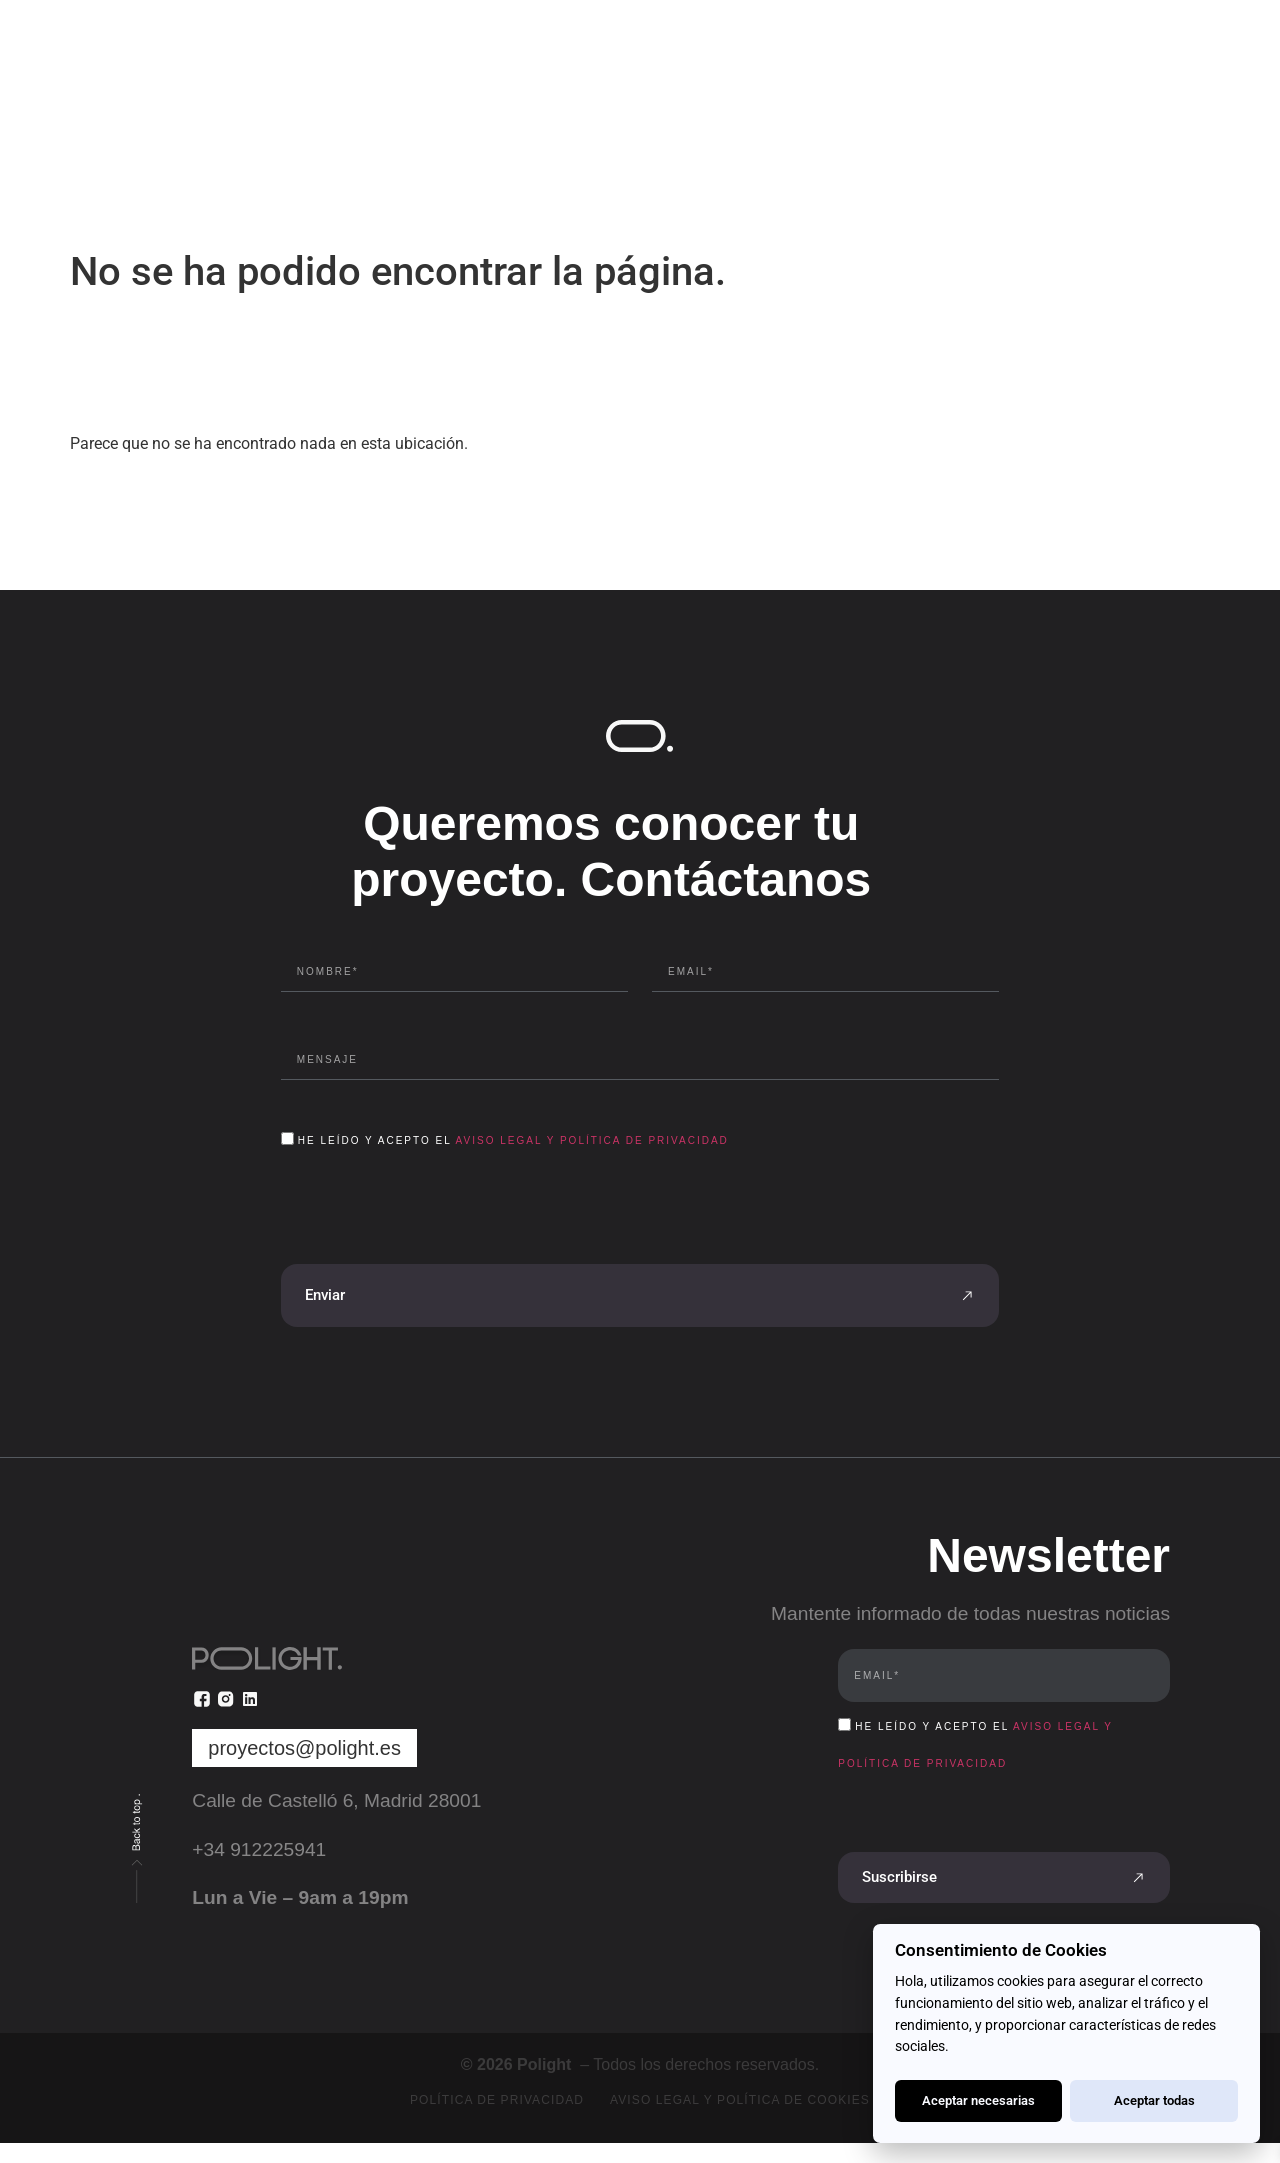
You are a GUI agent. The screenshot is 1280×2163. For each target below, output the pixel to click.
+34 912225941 (259, 1849)
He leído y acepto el (513, 1140)
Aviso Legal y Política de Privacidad (592, 1140)
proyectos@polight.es (304, 1748)
